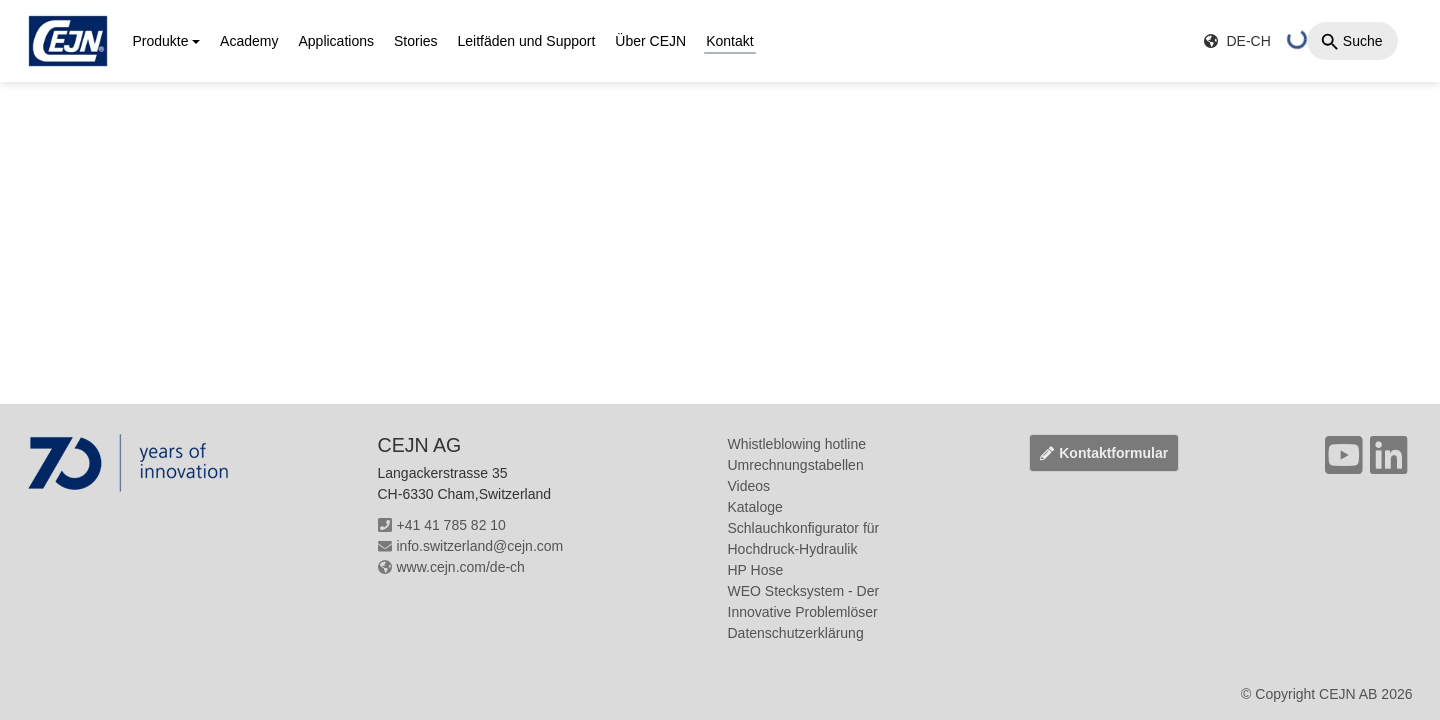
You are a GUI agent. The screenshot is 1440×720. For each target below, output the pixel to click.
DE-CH (1237, 41)
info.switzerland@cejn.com (471, 546)
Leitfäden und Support (527, 41)
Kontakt (729, 41)
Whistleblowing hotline (797, 444)
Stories (416, 41)
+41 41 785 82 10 (442, 525)
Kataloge (755, 507)
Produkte (161, 41)
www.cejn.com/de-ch (451, 567)
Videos (749, 486)
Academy (249, 41)
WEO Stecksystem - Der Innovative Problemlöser (804, 601)
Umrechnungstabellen (796, 465)
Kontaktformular (1104, 453)
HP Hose (756, 570)
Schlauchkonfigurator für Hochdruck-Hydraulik (804, 538)
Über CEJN (650, 41)
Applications (336, 41)
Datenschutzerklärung (796, 633)
